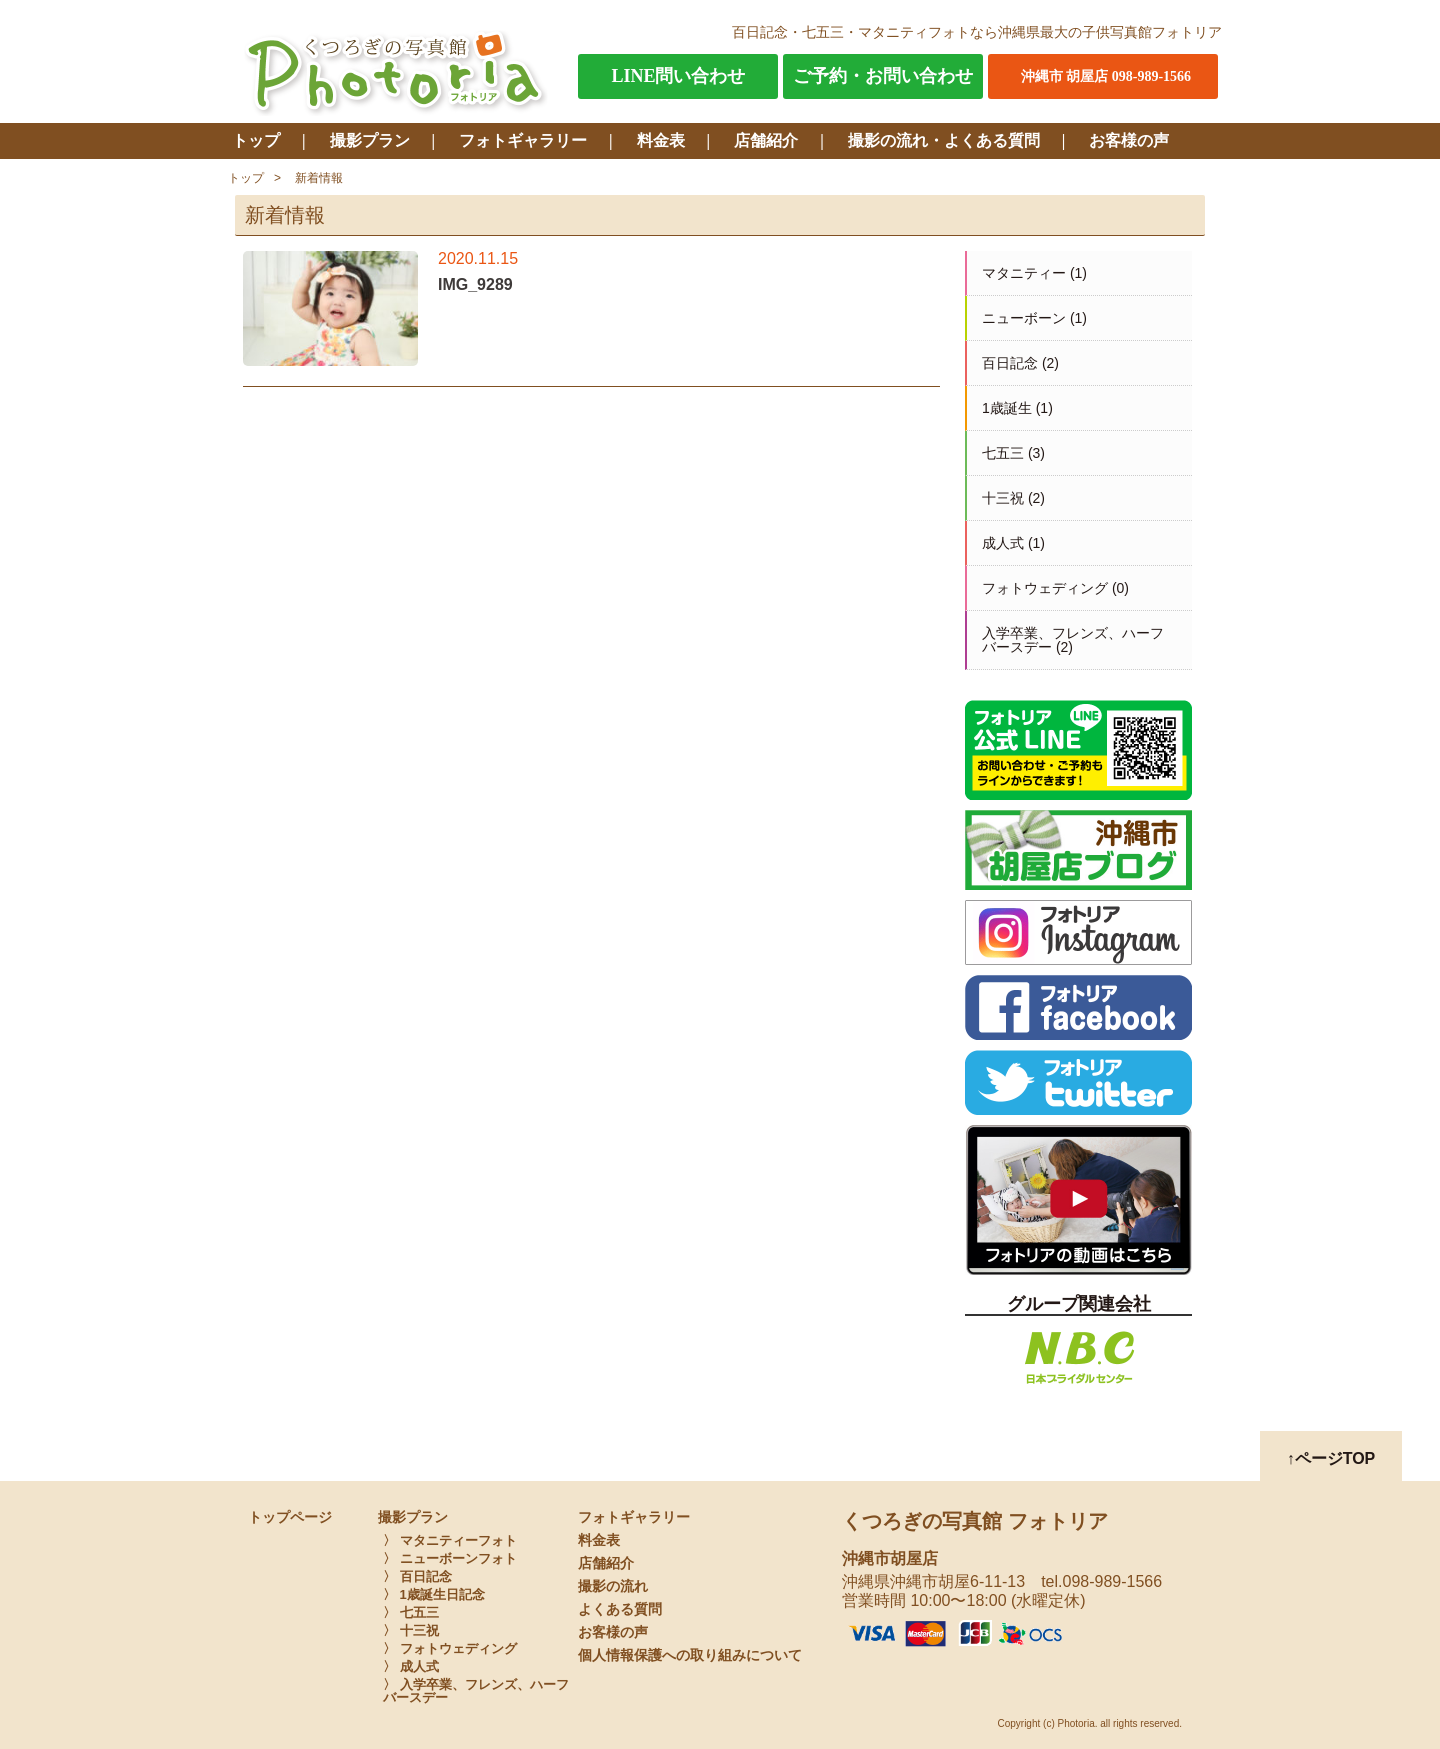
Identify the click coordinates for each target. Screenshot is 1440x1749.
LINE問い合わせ (678, 76)
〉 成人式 (411, 1666)
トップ (256, 140)
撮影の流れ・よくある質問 (944, 140)
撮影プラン (370, 140)
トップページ (290, 1517)
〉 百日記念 (417, 1576)
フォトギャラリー (523, 140)
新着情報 (319, 178)
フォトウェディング (1045, 588)
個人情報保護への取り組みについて (690, 1655)
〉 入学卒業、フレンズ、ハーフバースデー (476, 1691)
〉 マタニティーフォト (450, 1540)
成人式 (1003, 543)
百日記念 (1010, 363)
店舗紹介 (766, 140)
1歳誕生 (1007, 408)
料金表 (661, 140)
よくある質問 (620, 1609)
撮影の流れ (613, 1586)
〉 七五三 (411, 1612)
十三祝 (1003, 498)
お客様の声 (1129, 140)
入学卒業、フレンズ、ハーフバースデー (1073, 640)
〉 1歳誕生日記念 (434, 1594)
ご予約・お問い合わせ (883, 76)
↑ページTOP (1331, 1458)
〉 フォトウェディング (450, 1648)
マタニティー (1024, 273)
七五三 (1003, 453)
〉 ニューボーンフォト (450, 1558)
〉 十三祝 (411, 1630)
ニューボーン (1024, 318)
